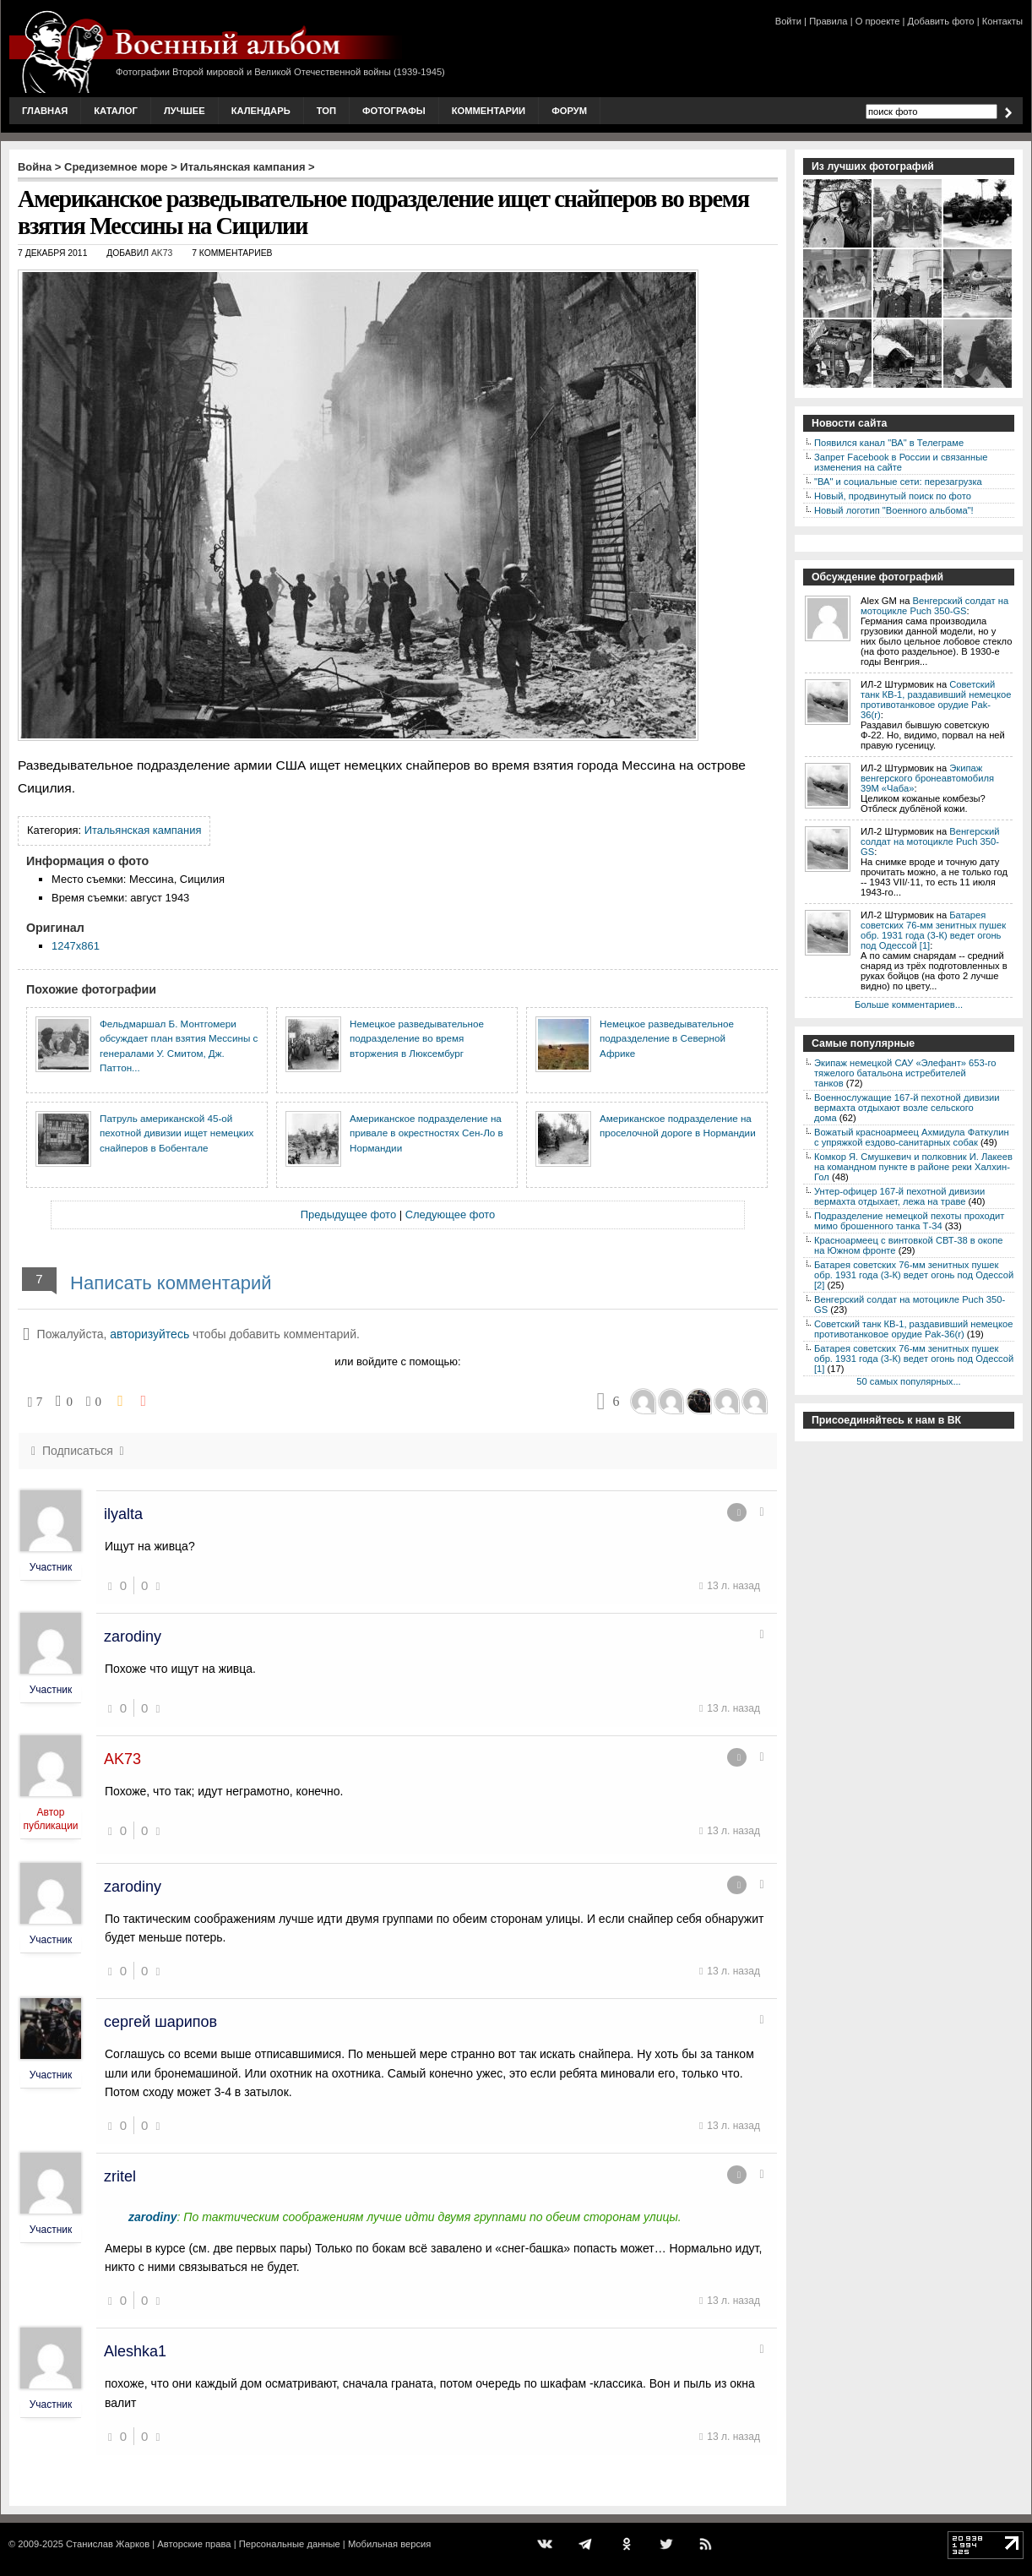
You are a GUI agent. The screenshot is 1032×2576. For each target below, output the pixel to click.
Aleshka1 (135, 2351)
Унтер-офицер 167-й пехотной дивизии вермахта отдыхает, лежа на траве (899, 1196)
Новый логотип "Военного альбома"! (894, 510)
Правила (828, 21)
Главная (45, 111)
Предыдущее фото (348, 1214)
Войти (788, 21)
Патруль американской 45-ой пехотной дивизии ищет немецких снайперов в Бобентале (176, 1133)
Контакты (1002, 21)
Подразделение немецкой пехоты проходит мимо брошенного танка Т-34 (909, 1221)
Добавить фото (941, 21)
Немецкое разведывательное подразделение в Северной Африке (667, 1038)
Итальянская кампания (242, 167)
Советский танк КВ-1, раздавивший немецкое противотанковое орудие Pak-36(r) (936, 699)
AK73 (161, 253)
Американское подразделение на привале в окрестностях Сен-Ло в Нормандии (426, 1133)
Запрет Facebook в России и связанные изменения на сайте (900, 462)
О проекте (877, 21)
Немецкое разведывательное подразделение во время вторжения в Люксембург (417, 1038)
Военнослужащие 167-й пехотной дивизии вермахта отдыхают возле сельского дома (907, 1107)
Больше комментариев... (909, 1004)
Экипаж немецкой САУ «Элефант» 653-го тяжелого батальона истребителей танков (905, 1073)
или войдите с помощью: (397, 1361)
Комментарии (488, 111)
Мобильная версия (389, 2544)
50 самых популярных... (908, 1381)
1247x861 (76, 945)
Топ (326, 111)
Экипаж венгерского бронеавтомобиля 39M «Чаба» (927, 778)
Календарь (261, 111)
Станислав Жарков (107, 2544)
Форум (569, 111)
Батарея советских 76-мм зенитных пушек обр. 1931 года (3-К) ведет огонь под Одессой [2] (913, 1275)
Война (35, 167)
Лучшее (184, 111)
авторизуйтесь (149, 1334)
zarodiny (132, 1636)
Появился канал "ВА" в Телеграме (889, 443)
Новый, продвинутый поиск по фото (892, 496)
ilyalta (123, 1514)
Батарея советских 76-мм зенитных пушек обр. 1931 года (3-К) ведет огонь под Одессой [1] (933, 930)
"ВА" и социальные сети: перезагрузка (898, 482)
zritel (120, 2176)
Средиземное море (116, 167)
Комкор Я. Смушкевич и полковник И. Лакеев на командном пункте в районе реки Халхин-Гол (913, 1167)
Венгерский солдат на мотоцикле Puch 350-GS (934, 606)
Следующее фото (450, 1214)
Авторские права (194, 2544)
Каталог (116, 111)
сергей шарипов (160, 2021)
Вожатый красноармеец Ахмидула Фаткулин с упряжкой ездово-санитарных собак (911, 1137)
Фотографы (394, 111)
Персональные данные (289, 2544)
